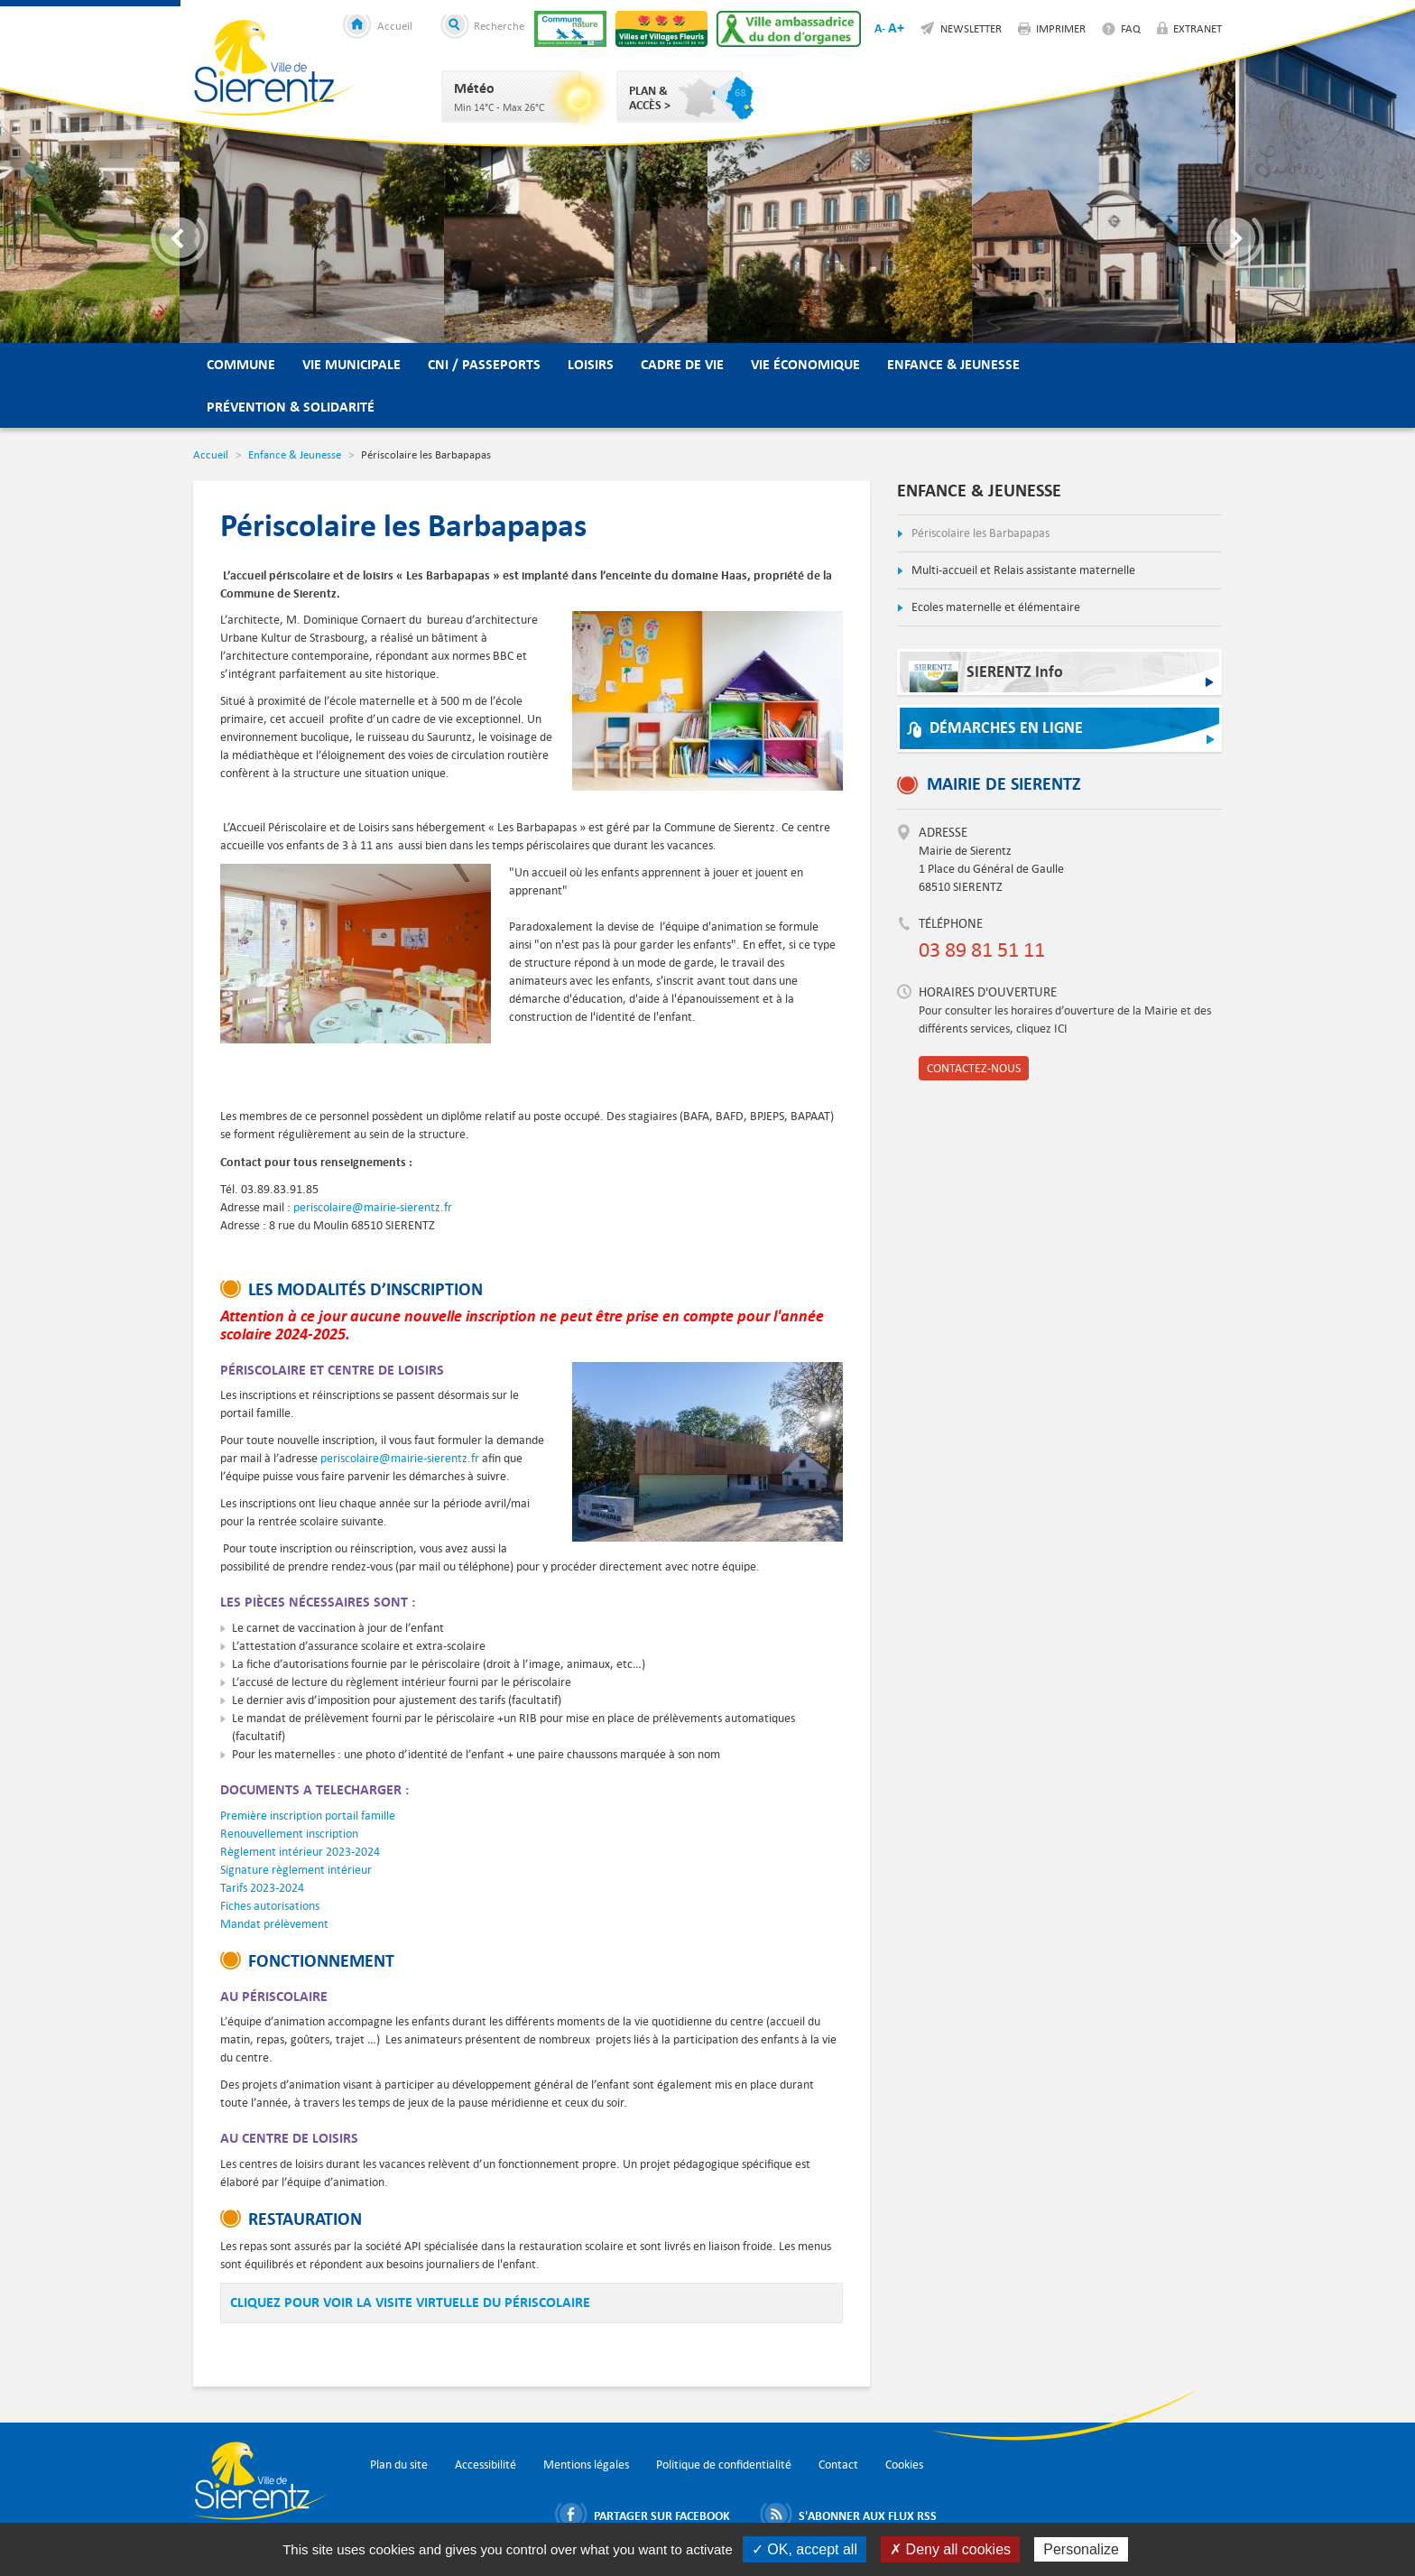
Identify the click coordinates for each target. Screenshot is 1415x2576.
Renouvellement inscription (289, 1833)
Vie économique (805, 364)
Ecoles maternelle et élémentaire (994, 607)
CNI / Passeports (484, 364)
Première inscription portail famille (307, 1815)
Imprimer (1061, 28)
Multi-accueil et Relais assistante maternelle (1022, 570)
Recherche (499, 25)
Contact (838, 2464)
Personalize (1081, 2549)
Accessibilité (485, 2464)
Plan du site (399, 2464)
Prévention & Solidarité (291, 406)
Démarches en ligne (1006, 728)
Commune (241, 364)
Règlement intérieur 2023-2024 (300, 1851)
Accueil (394, 25)
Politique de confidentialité (723, 2464)
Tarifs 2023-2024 (262, 1887)
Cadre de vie (682, 364)
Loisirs (591, 364)
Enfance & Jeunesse (953, 364)
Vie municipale (351, 364)
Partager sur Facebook (662, 2515)
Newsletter (971, 28)
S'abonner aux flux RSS (868, 2515)
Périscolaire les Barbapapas (979, 533)
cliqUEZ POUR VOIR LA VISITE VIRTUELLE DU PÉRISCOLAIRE (410, 2302)
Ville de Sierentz (274, 68)
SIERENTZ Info (986, 676)
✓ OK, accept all (804, 2549)
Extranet (1197, 28)
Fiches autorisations (269, 1905)
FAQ (1131, 28)
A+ (896, 27)
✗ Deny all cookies (950, 2549)
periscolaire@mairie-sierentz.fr (372, 1207)
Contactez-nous (974, 1068)
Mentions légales (586, 2464)
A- (879, 28)
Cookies (904, 2464)
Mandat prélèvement (274, 1924)
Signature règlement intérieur (296, 1869)
